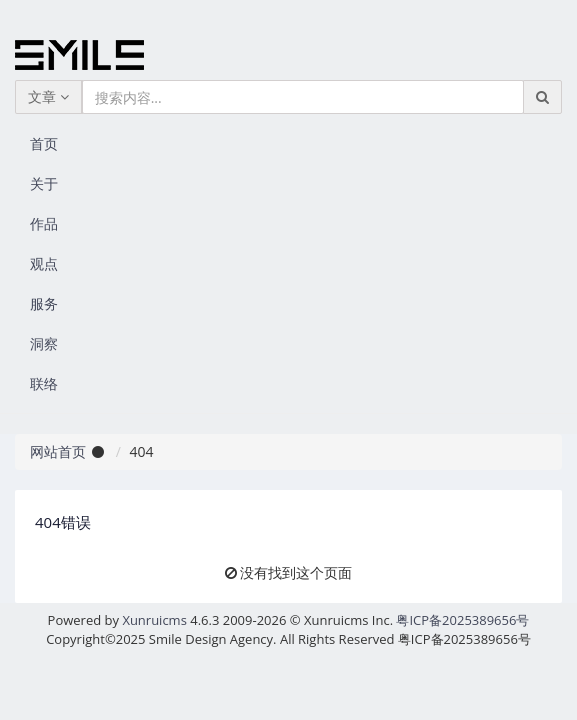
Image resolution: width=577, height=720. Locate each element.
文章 (48, 96)
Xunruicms (154, 620)
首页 (44, 143)
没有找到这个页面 (296, 572)
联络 (44, 383)
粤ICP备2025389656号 (462, 620)
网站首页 (58, 451)
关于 (44, 183)
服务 (44, 303)
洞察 (44, 343)
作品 (44, 223)
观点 (44, 263)
